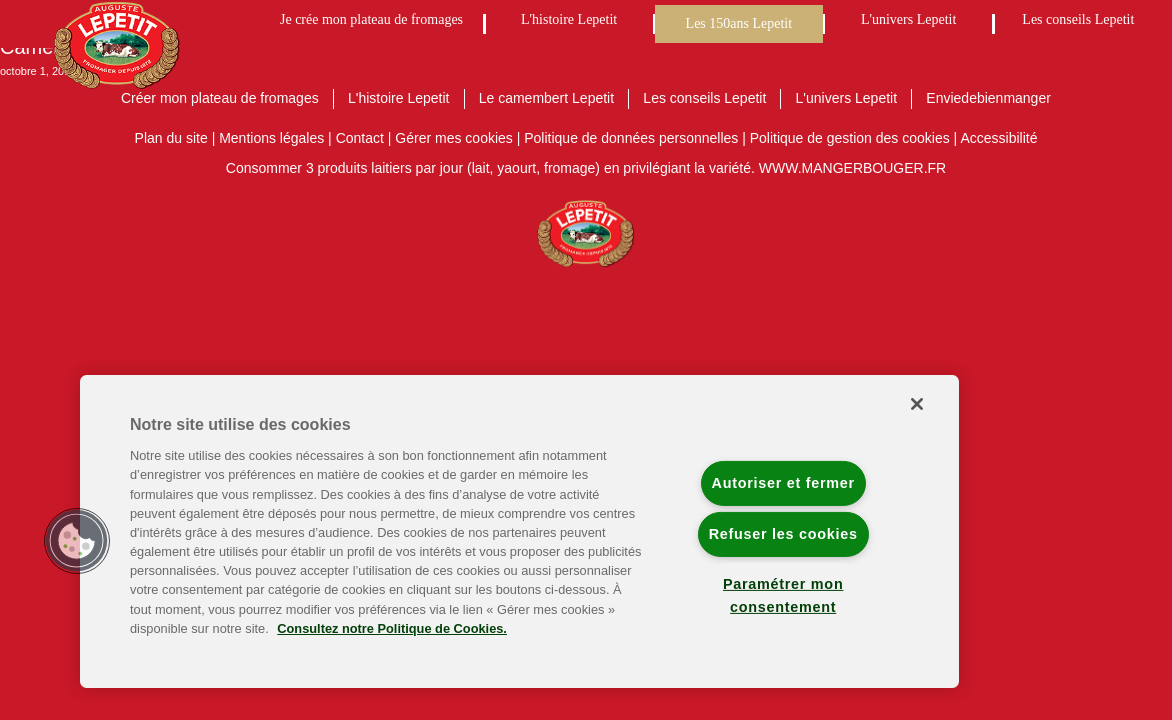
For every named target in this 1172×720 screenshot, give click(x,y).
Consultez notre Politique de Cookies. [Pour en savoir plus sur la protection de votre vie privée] (392, 628)
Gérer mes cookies (453, 138)
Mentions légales (271, 138)
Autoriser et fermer (783, 483)
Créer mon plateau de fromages (220, 98)
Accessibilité (998, 138)
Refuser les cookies (783, 534)
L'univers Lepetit (908, 19)
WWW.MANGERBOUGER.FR (852, 168)
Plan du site (171, 138)
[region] (519, 531)
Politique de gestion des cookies (850, 138)
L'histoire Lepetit (569, 19)
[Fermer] (917, 404)
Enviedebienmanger (988, 98)
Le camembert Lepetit (546, 98)
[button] (77, 541)
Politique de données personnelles (631, 138)
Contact (360, 138)
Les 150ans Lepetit (739, 23)
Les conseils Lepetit (1078, 19)
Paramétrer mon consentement (783, 595)
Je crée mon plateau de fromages (371, 19)
